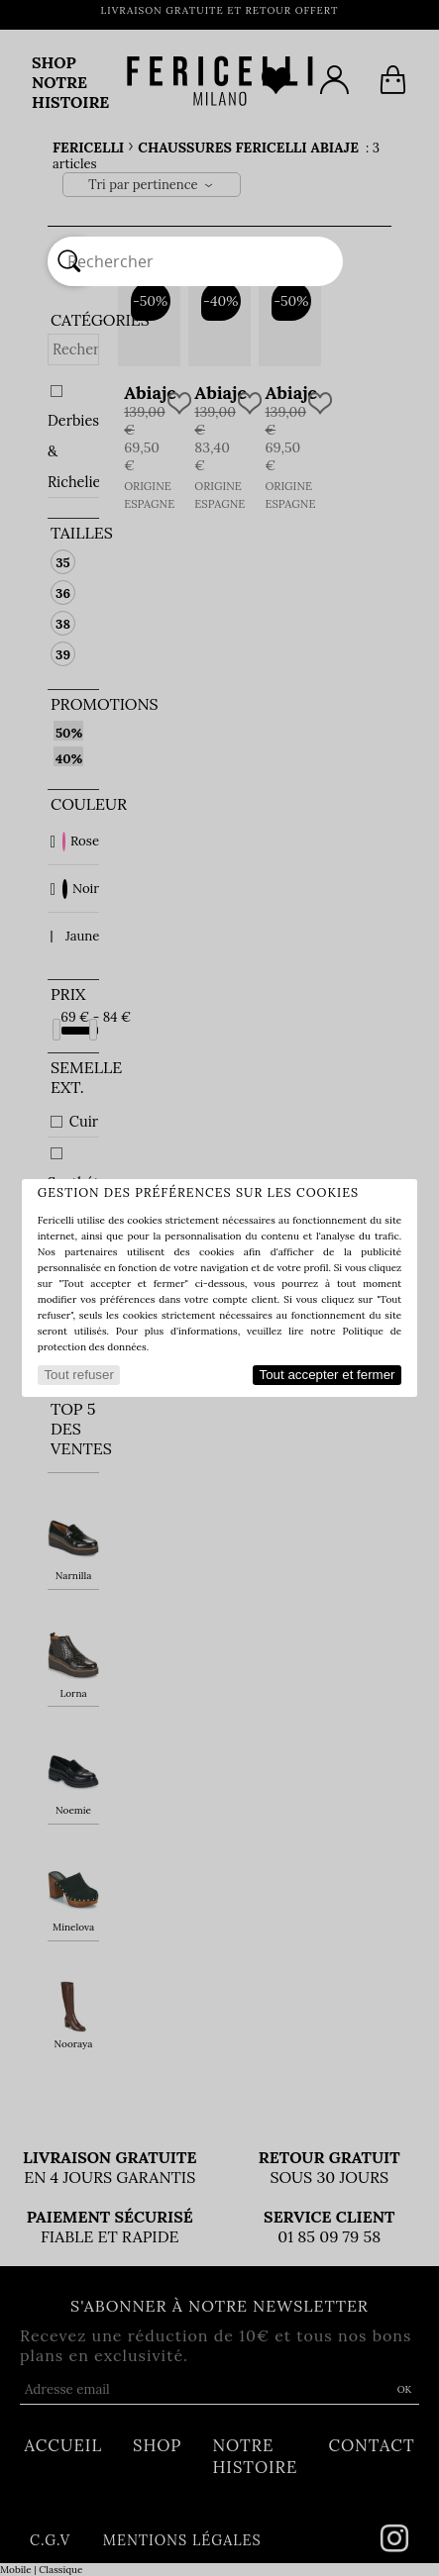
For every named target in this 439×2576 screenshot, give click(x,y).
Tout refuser (78, 1374)
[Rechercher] (69, 261)
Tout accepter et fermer (327, 1374)
